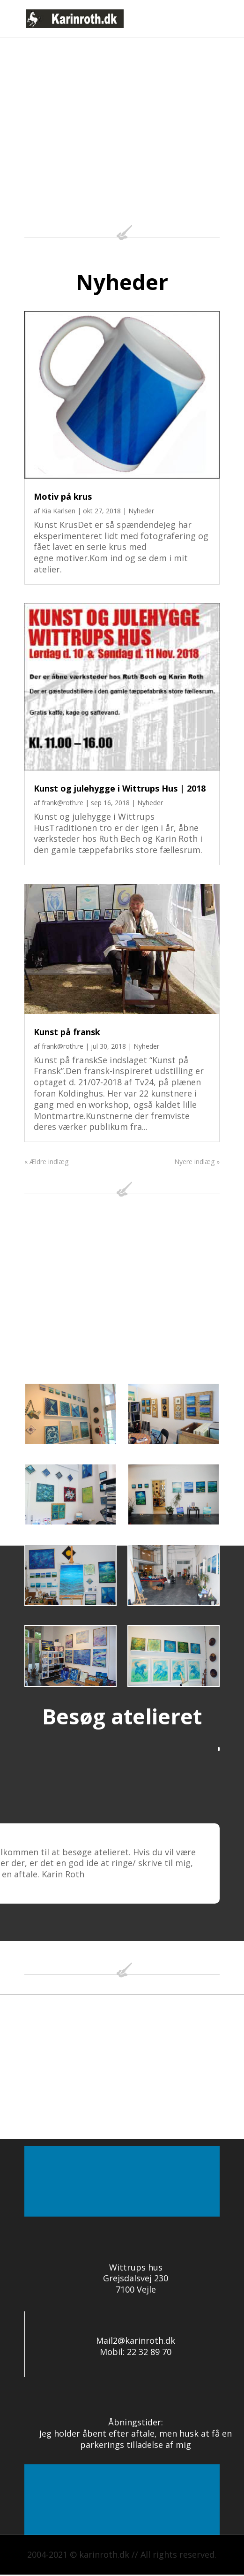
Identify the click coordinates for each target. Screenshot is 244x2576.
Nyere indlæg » (197, 1161)
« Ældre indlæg (46, 1161)
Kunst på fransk (67, 1031)
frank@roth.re (62, 802)
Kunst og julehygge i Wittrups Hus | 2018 (120, 788)
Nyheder (141, 510)
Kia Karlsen (58, 510)
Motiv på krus (63, 496)
